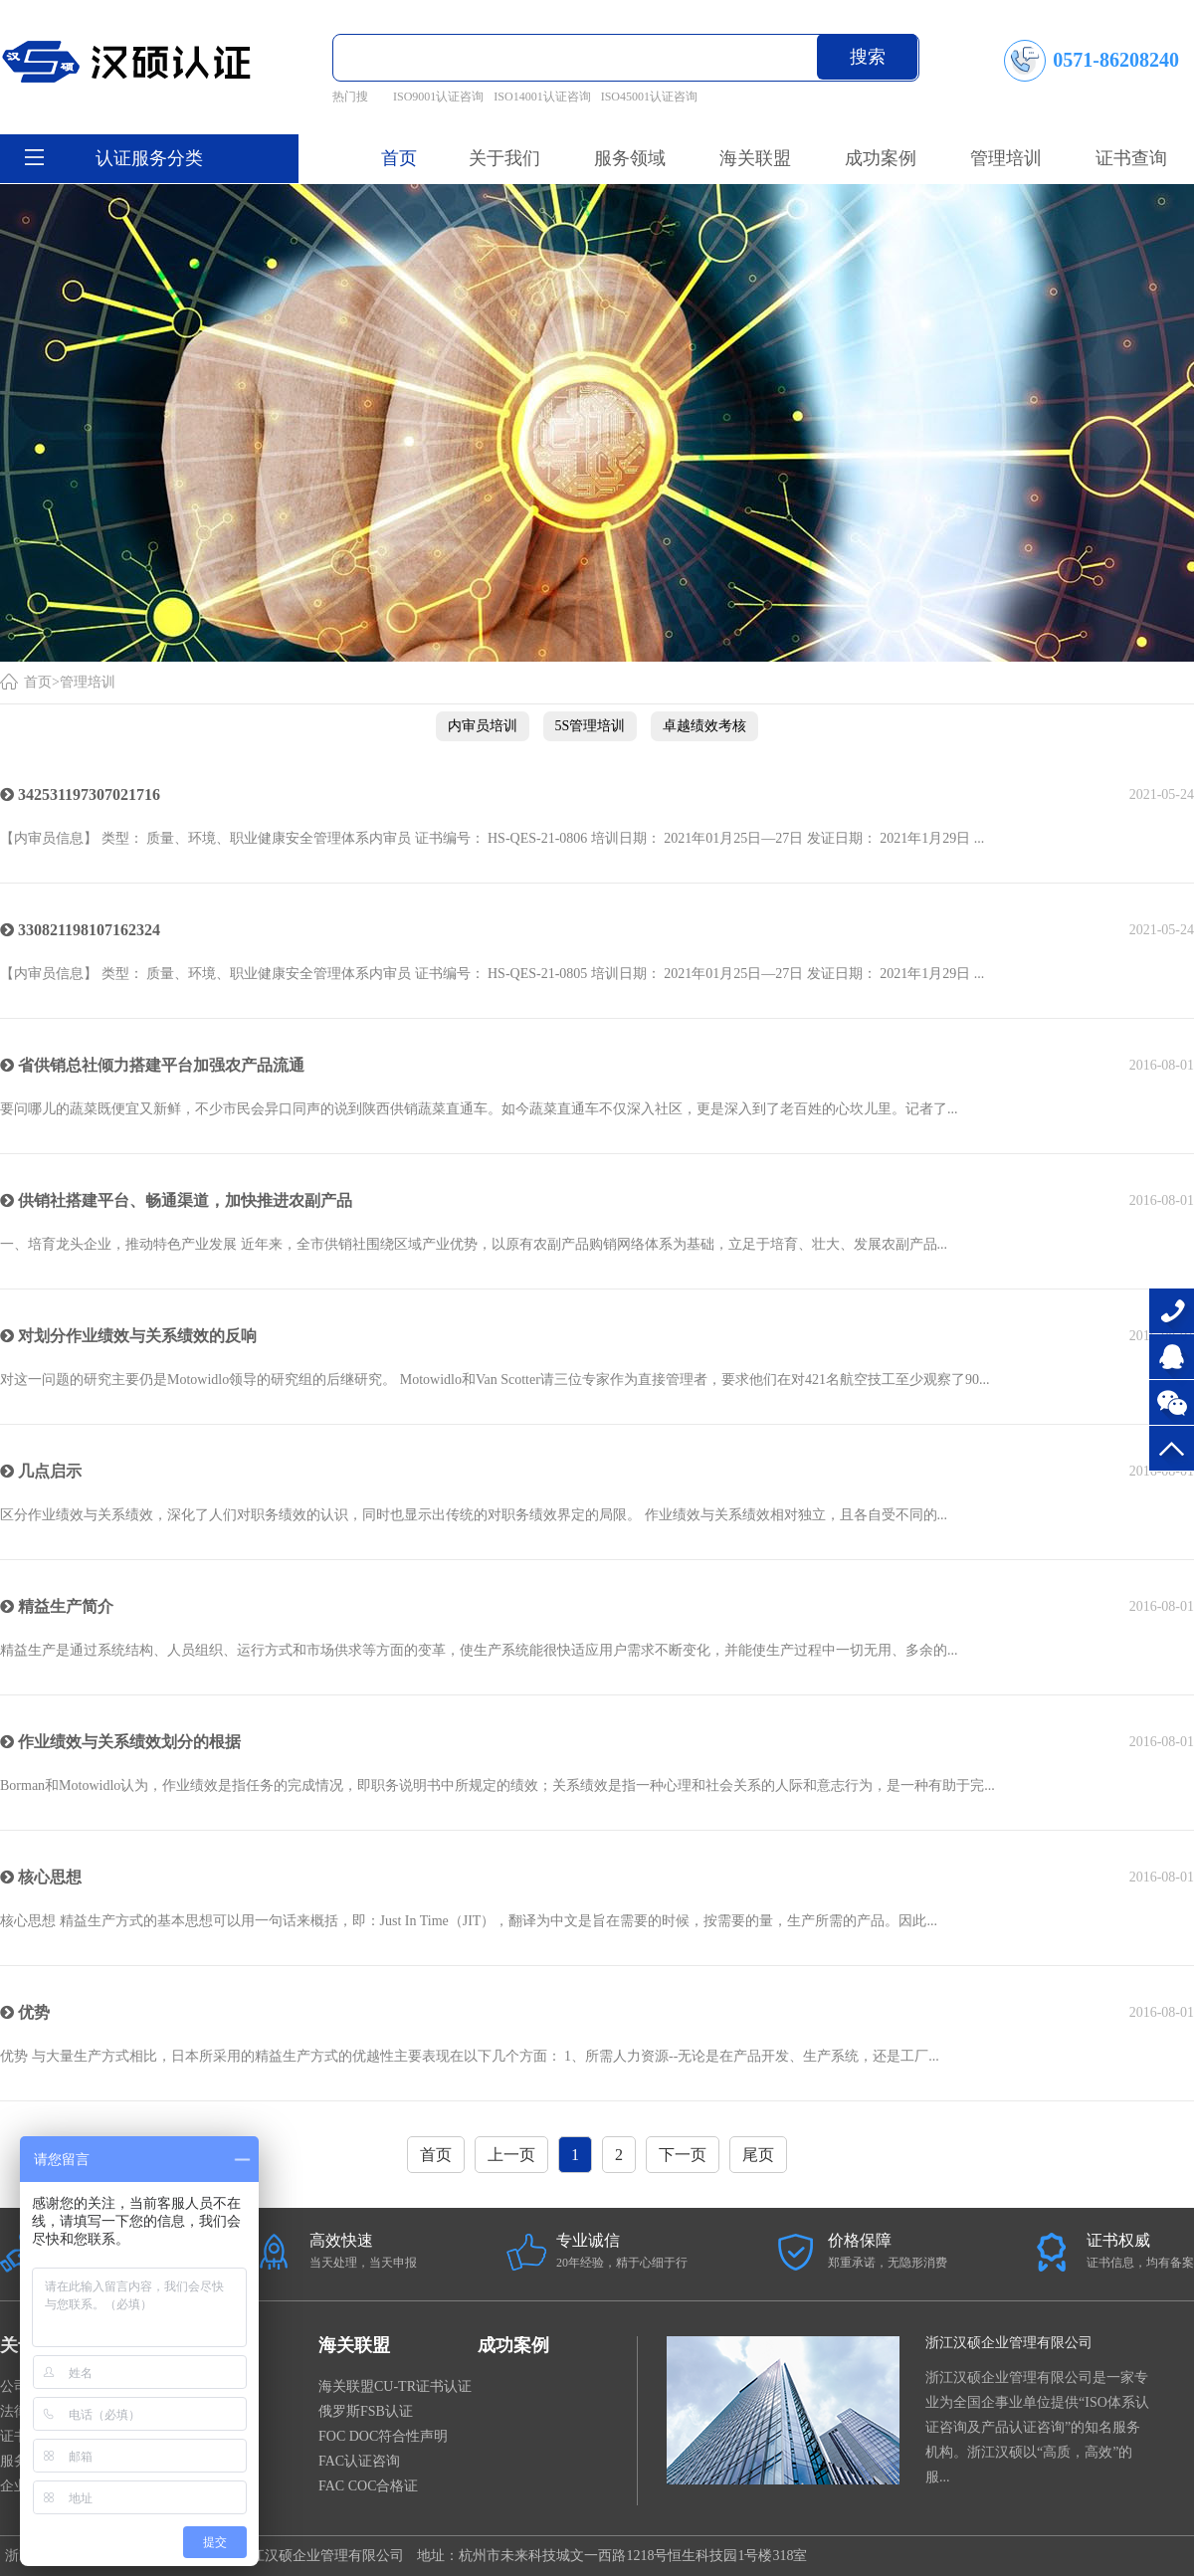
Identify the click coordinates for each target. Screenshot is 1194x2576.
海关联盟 (354, 2345)
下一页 (682, 2154)
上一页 (511, 2154)
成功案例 (513, 2345)
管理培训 (87, 682)
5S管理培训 (590, 725)
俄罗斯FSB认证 (365, 2411)
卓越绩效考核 (704, 725)
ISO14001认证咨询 (542, 96)
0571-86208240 (1171, 1310)
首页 (399, 158)
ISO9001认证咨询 (438, 96)
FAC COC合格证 (368, 2485)
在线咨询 (1171, 1356)
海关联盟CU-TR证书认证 (395, 2386)
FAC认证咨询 (359, 2461)
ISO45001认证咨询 (649, 96)
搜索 (868, 57)
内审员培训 (482, 725)
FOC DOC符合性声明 (383, 2436)
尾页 (758, 2154)
